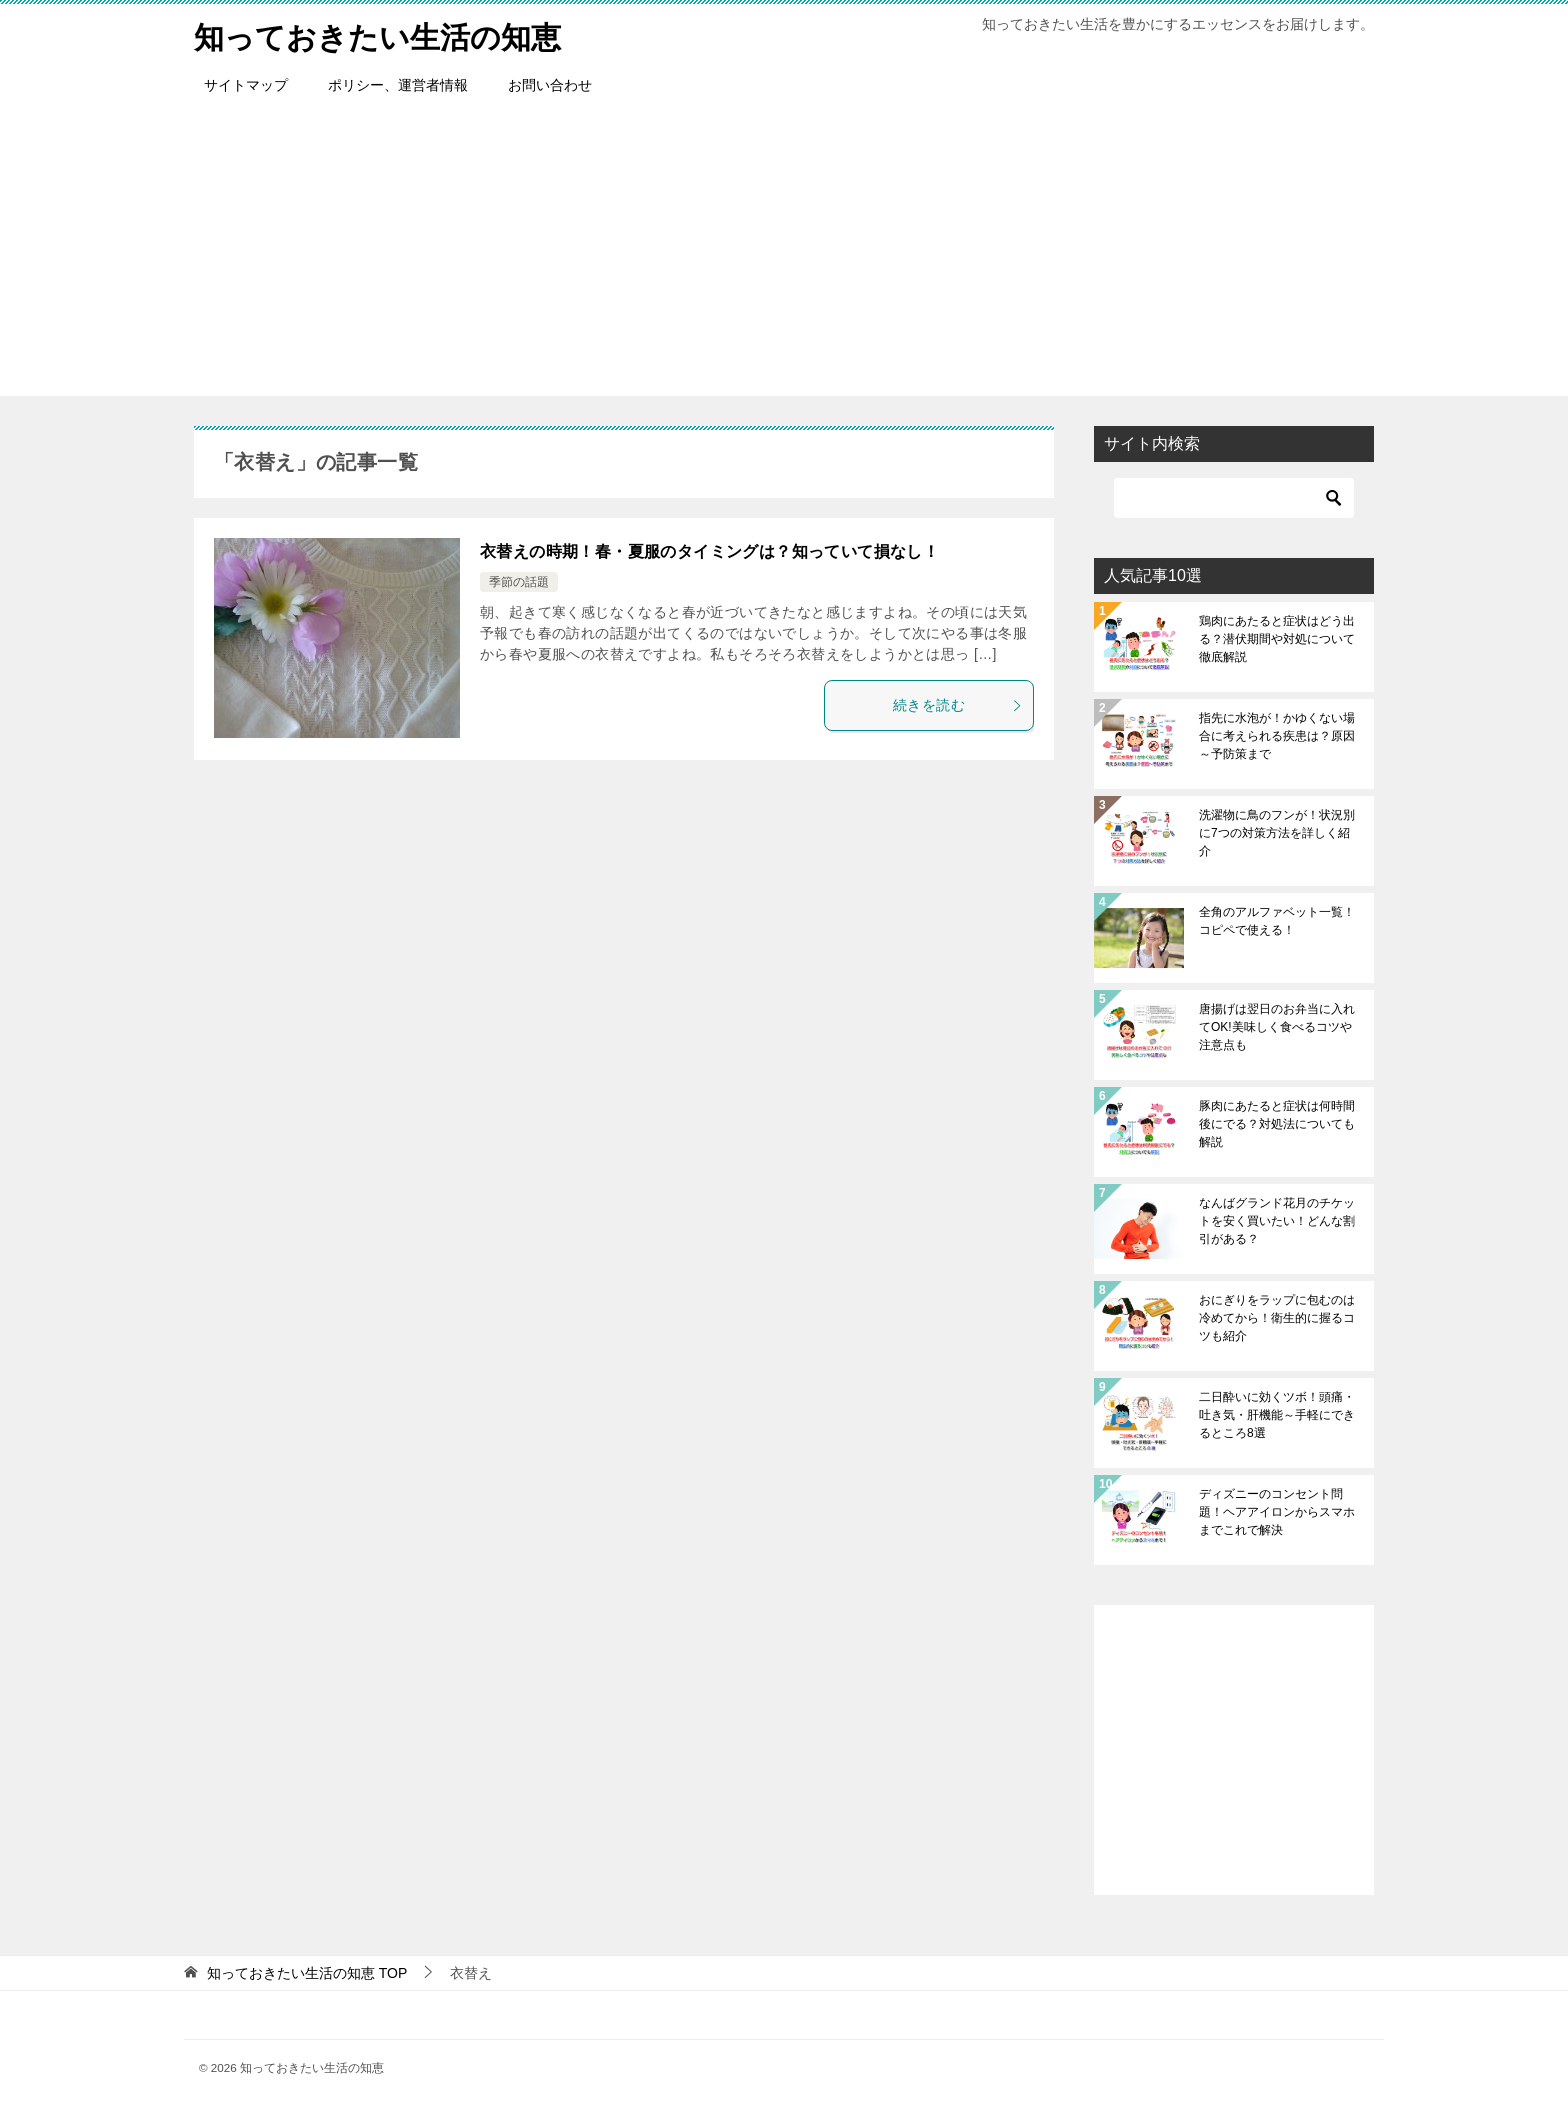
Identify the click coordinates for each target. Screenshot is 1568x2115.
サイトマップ (246, 85)
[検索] (1234, 498)
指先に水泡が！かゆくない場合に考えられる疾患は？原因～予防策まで (1277, 736)
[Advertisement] (784, 256)
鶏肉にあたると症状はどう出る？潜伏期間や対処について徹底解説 (1277, 639)
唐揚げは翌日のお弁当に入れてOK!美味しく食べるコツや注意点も (1277, 1027)
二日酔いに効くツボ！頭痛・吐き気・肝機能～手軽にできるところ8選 (1277, 1415)
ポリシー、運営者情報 (398, 85)
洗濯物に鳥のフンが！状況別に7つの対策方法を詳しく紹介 (1277, 833)
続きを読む (958, 705)
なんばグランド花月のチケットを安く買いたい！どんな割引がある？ (1277, 1221)
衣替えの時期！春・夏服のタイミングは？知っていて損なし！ (709, 551)
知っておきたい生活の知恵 (377, 34)
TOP (307, 1973)
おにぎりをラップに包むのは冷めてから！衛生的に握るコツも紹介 (1277, 1318)
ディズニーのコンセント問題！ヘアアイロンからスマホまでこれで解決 (1277, 1512)
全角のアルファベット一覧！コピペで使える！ (1277, 921)
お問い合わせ (550, 85)
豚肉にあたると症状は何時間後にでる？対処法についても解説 (1277, 1124)
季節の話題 (519, 582)
